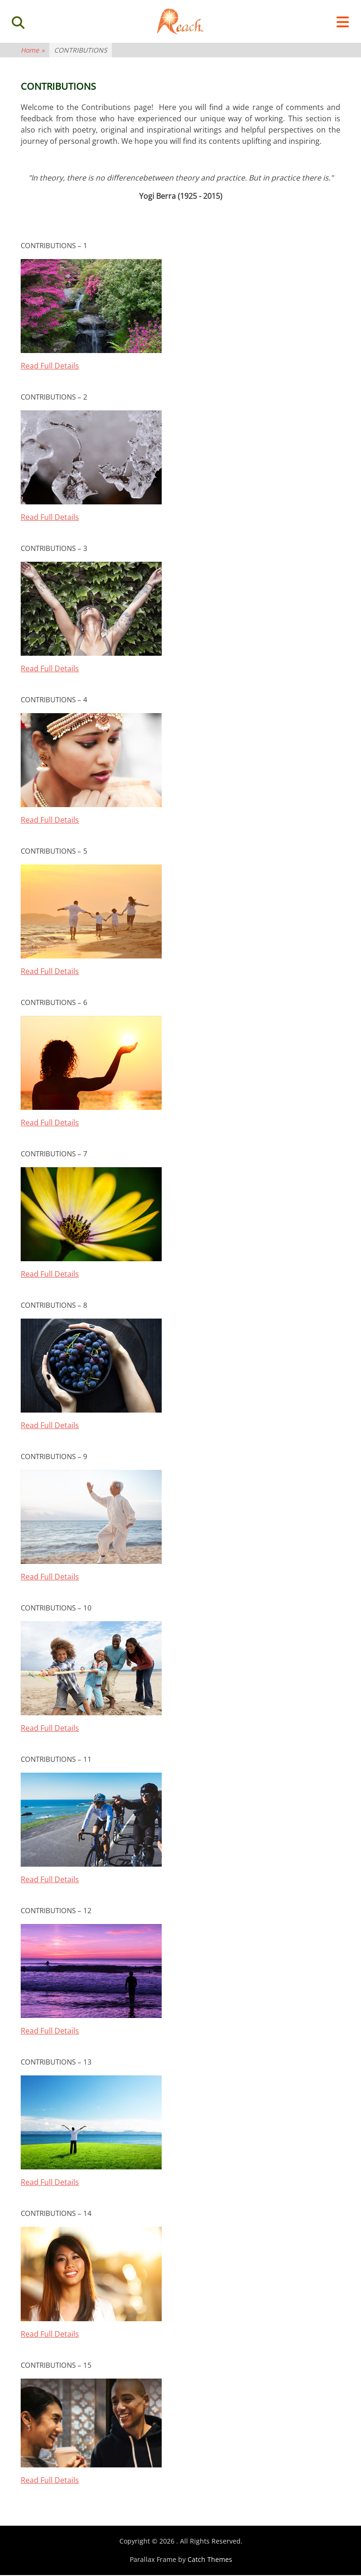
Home (33, 52)
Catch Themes (210, 2560)
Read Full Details (50, 367)
